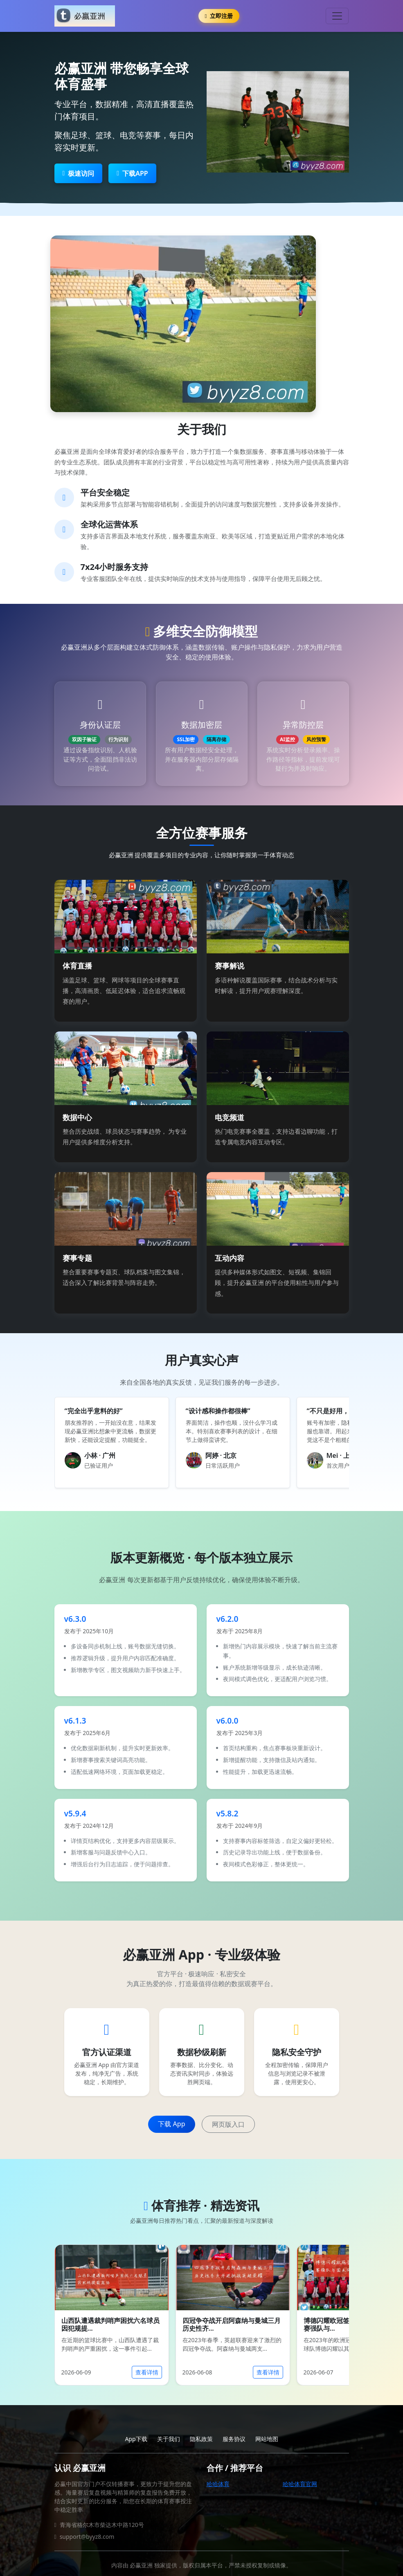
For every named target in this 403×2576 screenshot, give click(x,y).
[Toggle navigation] (337, 16)
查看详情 (146, 2372)
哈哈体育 (218, 2484)
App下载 (136, 2439)
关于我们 (168, 2439)
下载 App (171, 2123)
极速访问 (79, 173)
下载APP (132, 173)
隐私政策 (201, 2439)
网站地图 (266, 2439)
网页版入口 (228, 2124)
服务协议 (234, 2439)
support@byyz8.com (87, 2536)
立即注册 (219, 16)
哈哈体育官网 (300, 2484)
